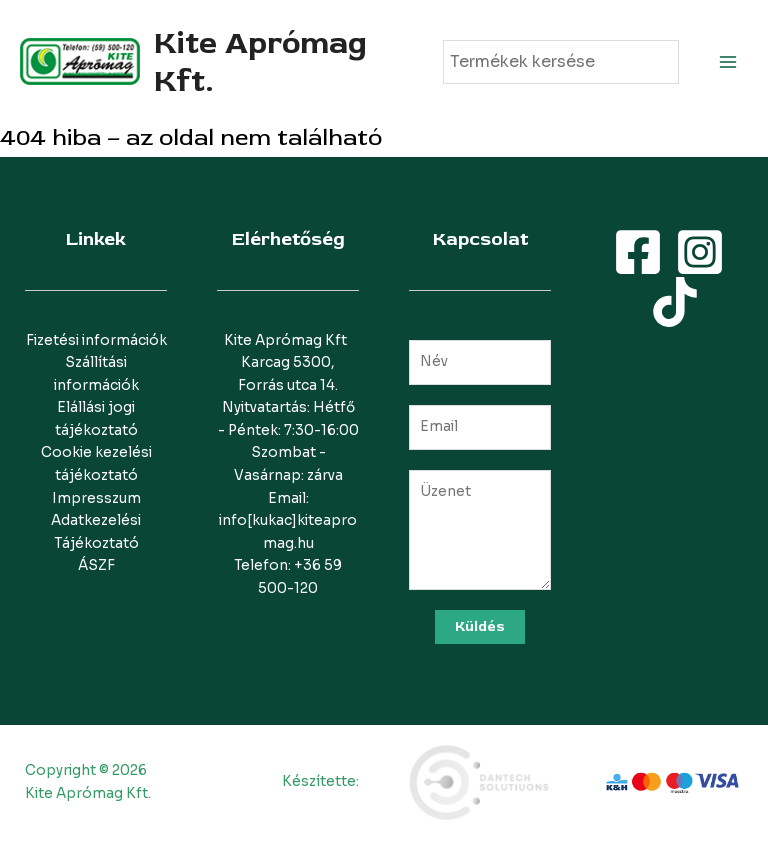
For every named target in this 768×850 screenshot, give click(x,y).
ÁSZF (96, 565)
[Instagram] (700, 252)
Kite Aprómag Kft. (260, 62)
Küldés (480, 626)
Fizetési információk (96, 340)
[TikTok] (675, 302)
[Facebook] (638, 252)
